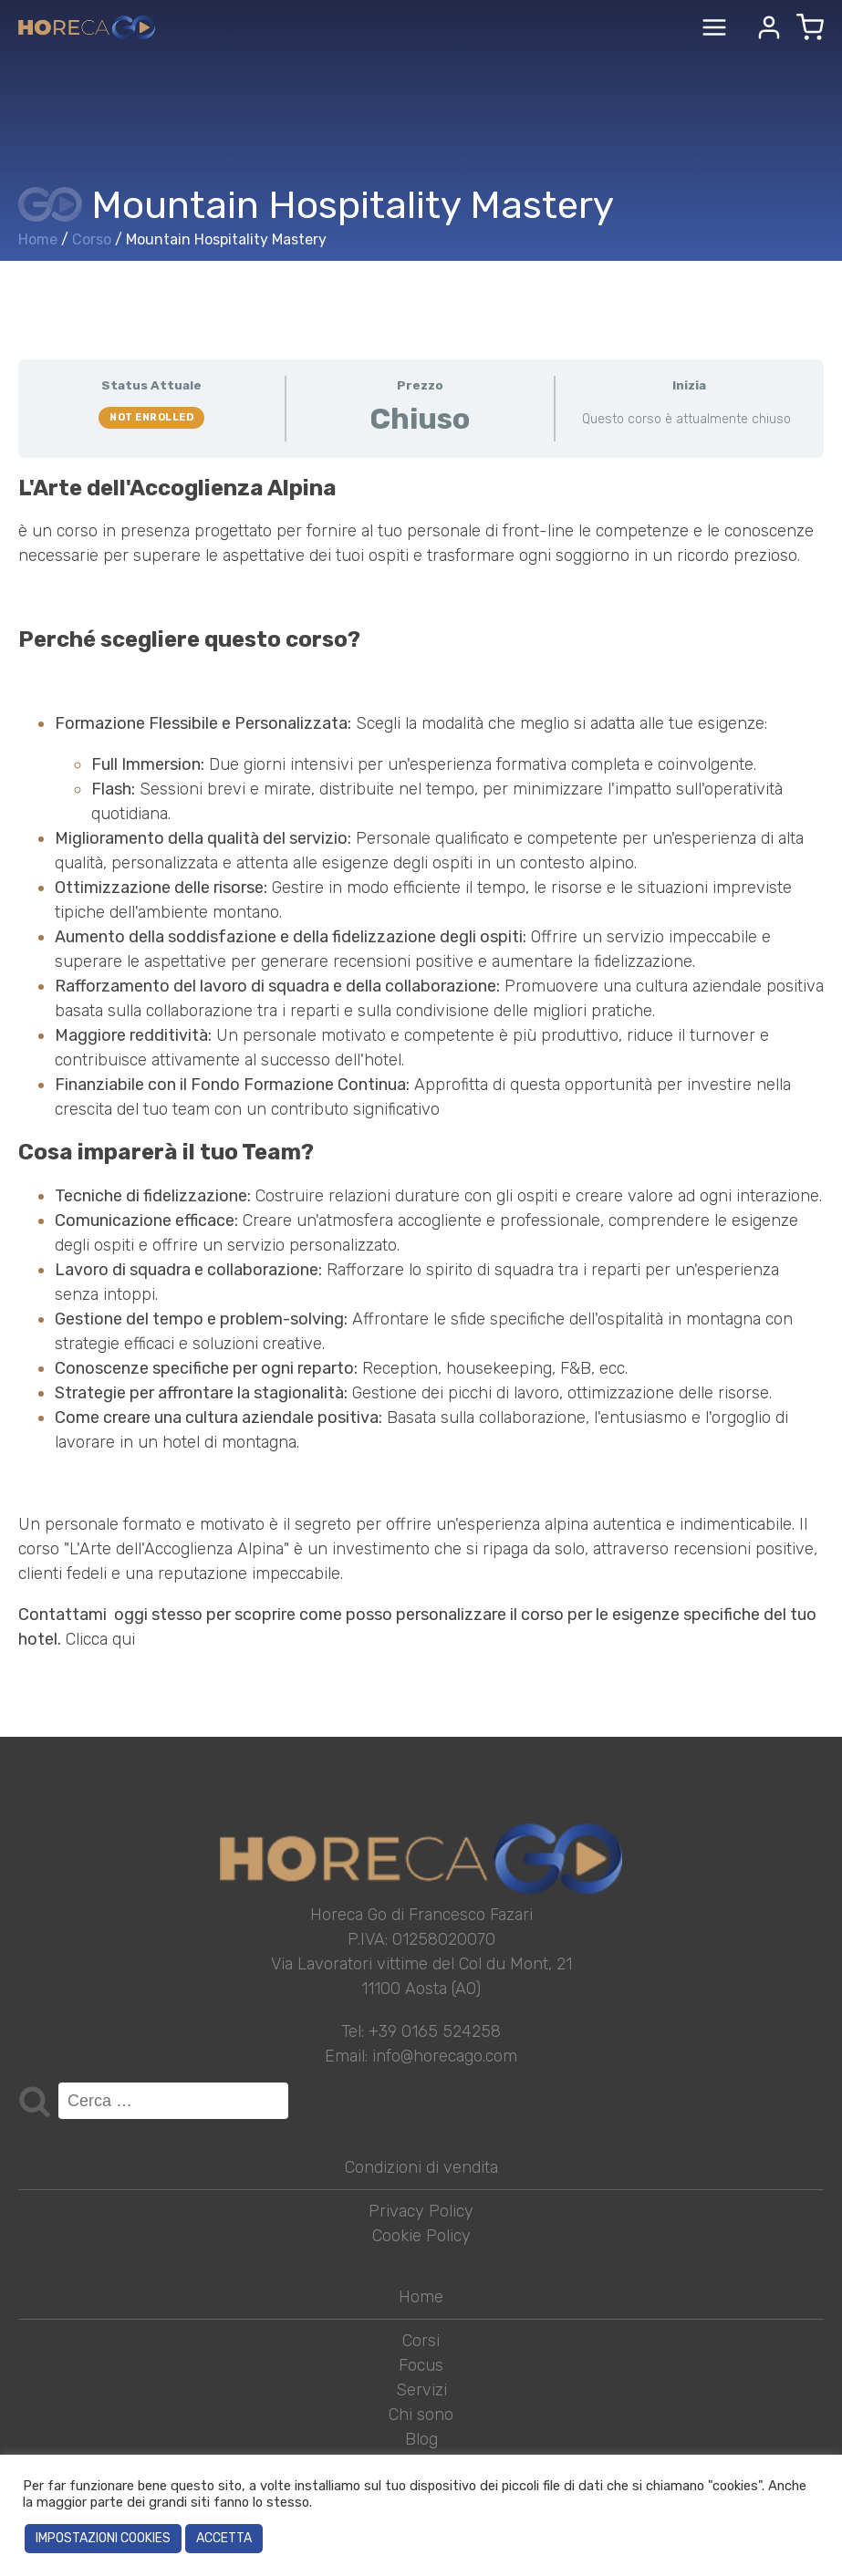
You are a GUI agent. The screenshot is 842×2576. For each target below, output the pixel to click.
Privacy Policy (421, 2211)
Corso (91, 239)
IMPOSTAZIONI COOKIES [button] (103, 2538)
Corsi (421, 2341)
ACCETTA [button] (224, 2538)
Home (37, 239)
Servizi (421, 2390)
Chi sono (421, 2415)
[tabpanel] (421, 1063)
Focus (421, 2365)
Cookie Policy (421, 2236)
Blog (421, 2439)
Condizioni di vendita (421, 2167)
